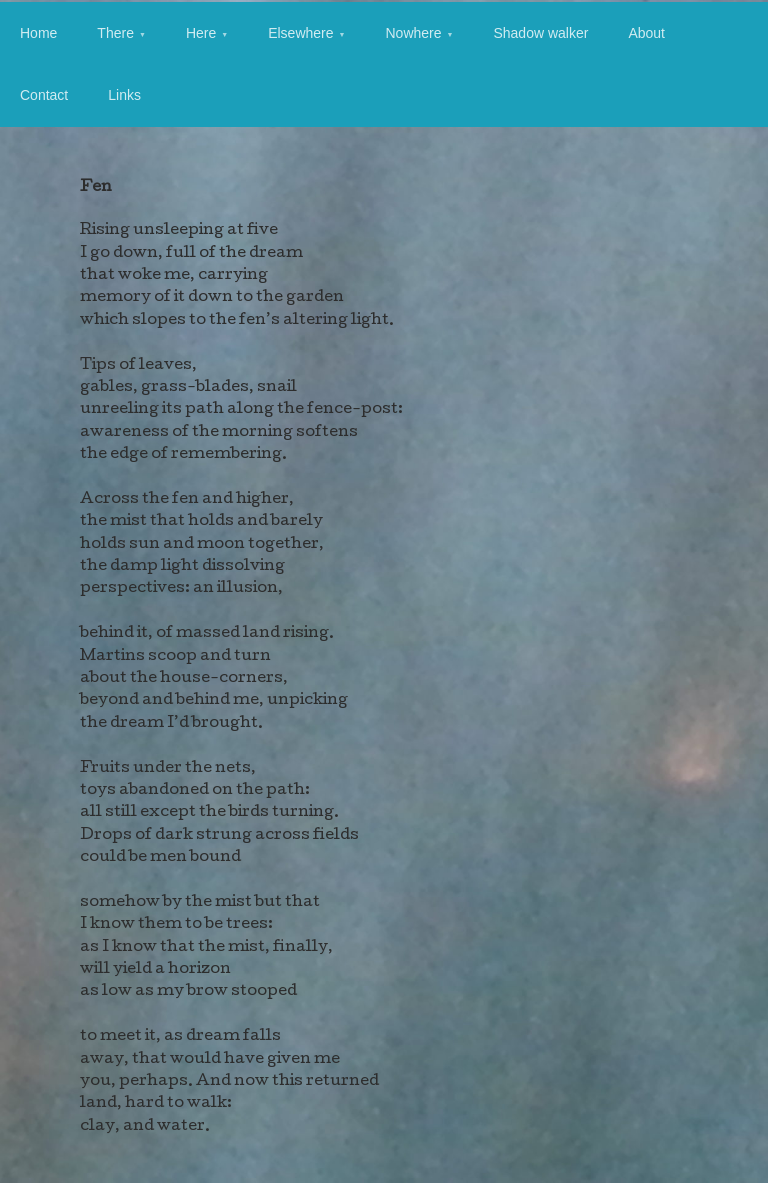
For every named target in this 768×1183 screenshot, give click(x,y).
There (115, 33)
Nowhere (413, 33)
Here (201, 33)
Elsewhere (300, 33)
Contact (44, 95)
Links (124, 95)
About (646, 33)
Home (38, 33)
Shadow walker (540, 33)
